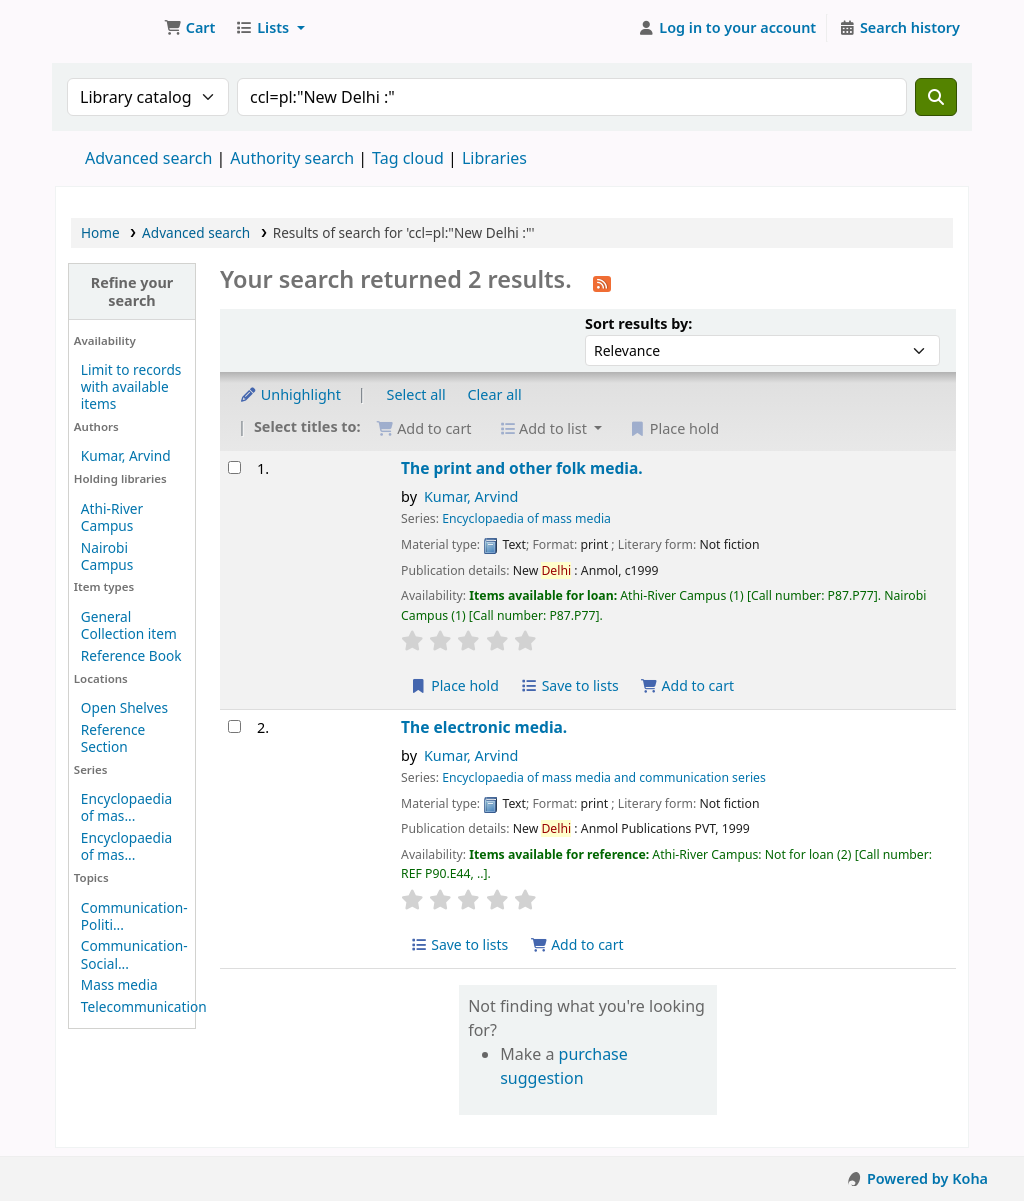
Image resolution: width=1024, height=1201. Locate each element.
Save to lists (570, 685)
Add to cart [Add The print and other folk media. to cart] (687, 685)
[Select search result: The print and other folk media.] (234, 467)
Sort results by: (638, 323)
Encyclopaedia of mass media (526, 518)
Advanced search (148, 158)
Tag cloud (408, 158)
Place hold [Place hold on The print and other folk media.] (454, 685)
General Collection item (129, 625)
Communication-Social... (134, 954)
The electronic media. (484, 727)
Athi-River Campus (112, 517)
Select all (416, 394)
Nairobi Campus (107, 556)
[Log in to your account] (727, 28)
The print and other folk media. (522, 468)
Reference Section (113, 738)
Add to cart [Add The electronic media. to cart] (577, 944)
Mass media (119, 984)
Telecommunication (144, 1006)
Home (100, 232)
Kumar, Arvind (126, 455)
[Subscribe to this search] (602, 282)
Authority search (292, 158)
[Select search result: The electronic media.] (234, 726)
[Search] (936, 97)
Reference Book (131, 655)
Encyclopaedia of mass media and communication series (604, 777)
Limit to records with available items (131, 386)
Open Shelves (124, 707)
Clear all (495, 394)
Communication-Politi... (134, 916)
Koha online (106, 28)
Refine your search (132, 291)
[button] (189, 28)
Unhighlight (290, 394)
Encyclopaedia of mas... (126, 807)
